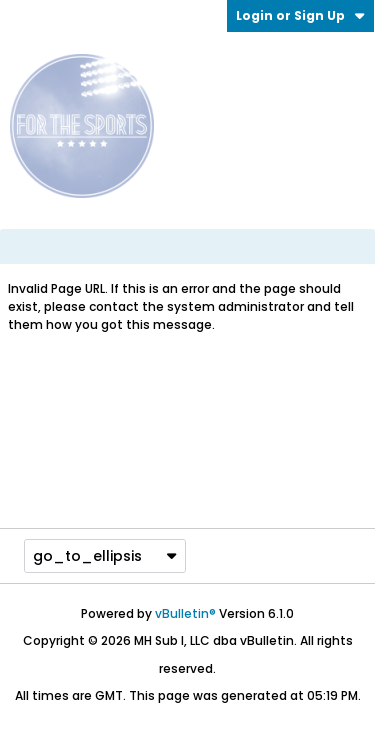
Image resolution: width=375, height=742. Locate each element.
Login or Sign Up (300, 15)
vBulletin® (185, 613)
